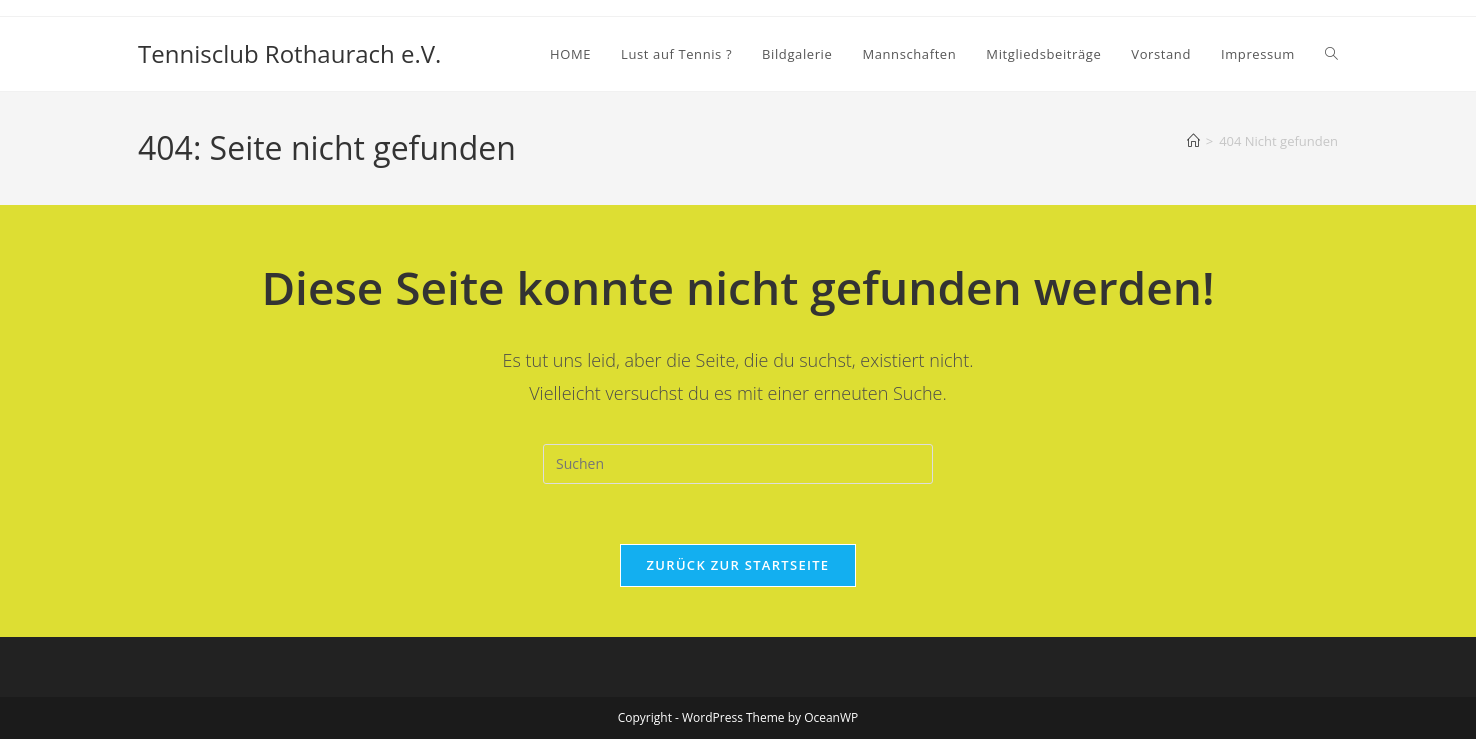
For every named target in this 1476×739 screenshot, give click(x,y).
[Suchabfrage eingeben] (738, 464)
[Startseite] (1193, 141)
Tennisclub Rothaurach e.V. (289, 53)
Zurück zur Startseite (738, 565)
